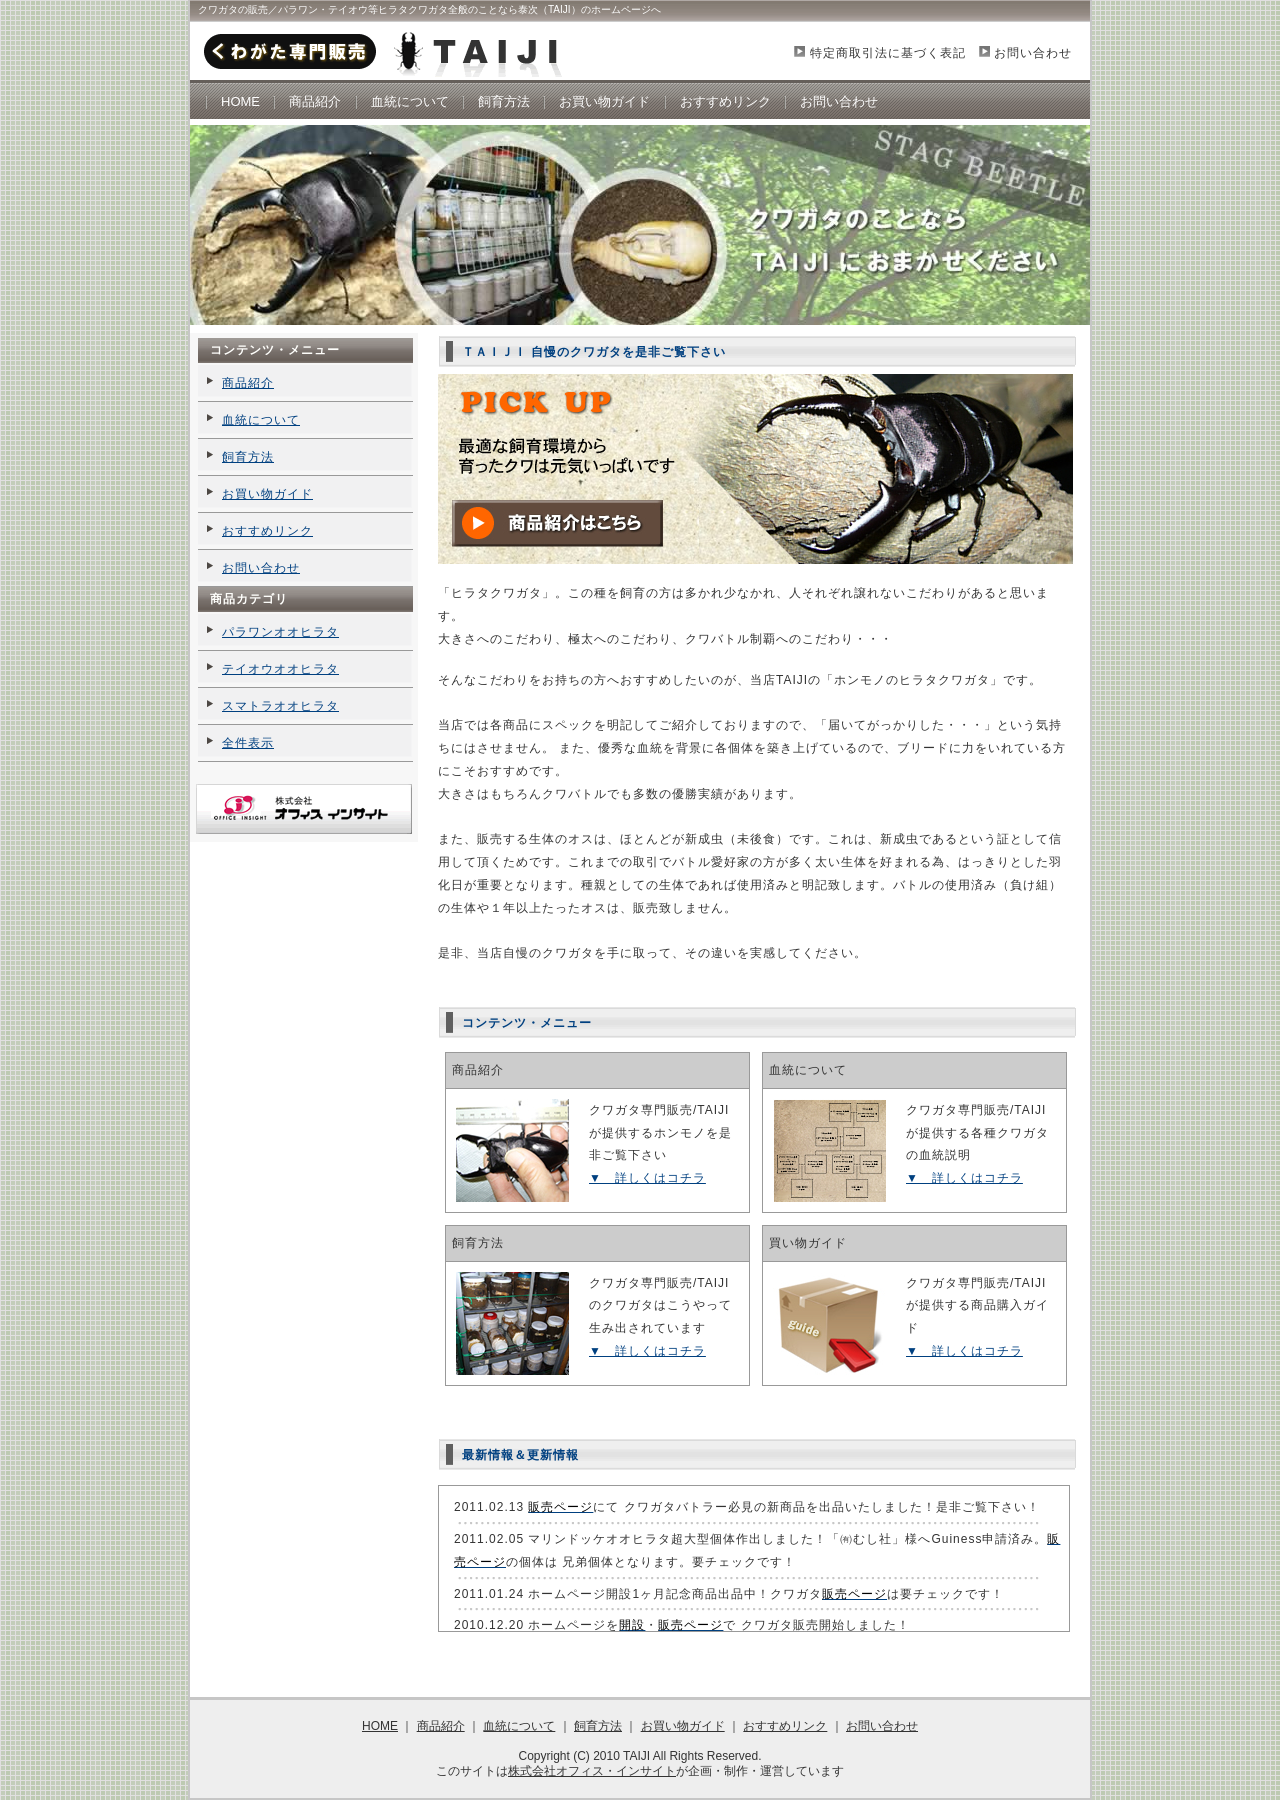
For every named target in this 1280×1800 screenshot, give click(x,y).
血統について (410, 101)
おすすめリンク (725, 101)
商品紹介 (315, 101)
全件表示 (248, 743)
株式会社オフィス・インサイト (592, 1771)
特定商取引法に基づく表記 (888, 53)
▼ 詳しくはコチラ (647, 1178)
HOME (240, 101)
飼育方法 (504, 101)
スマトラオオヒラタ (280, 706)
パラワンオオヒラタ (280, 632)
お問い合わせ (1033, 53)
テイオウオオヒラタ (280, 669)
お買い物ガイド (604, 101)
